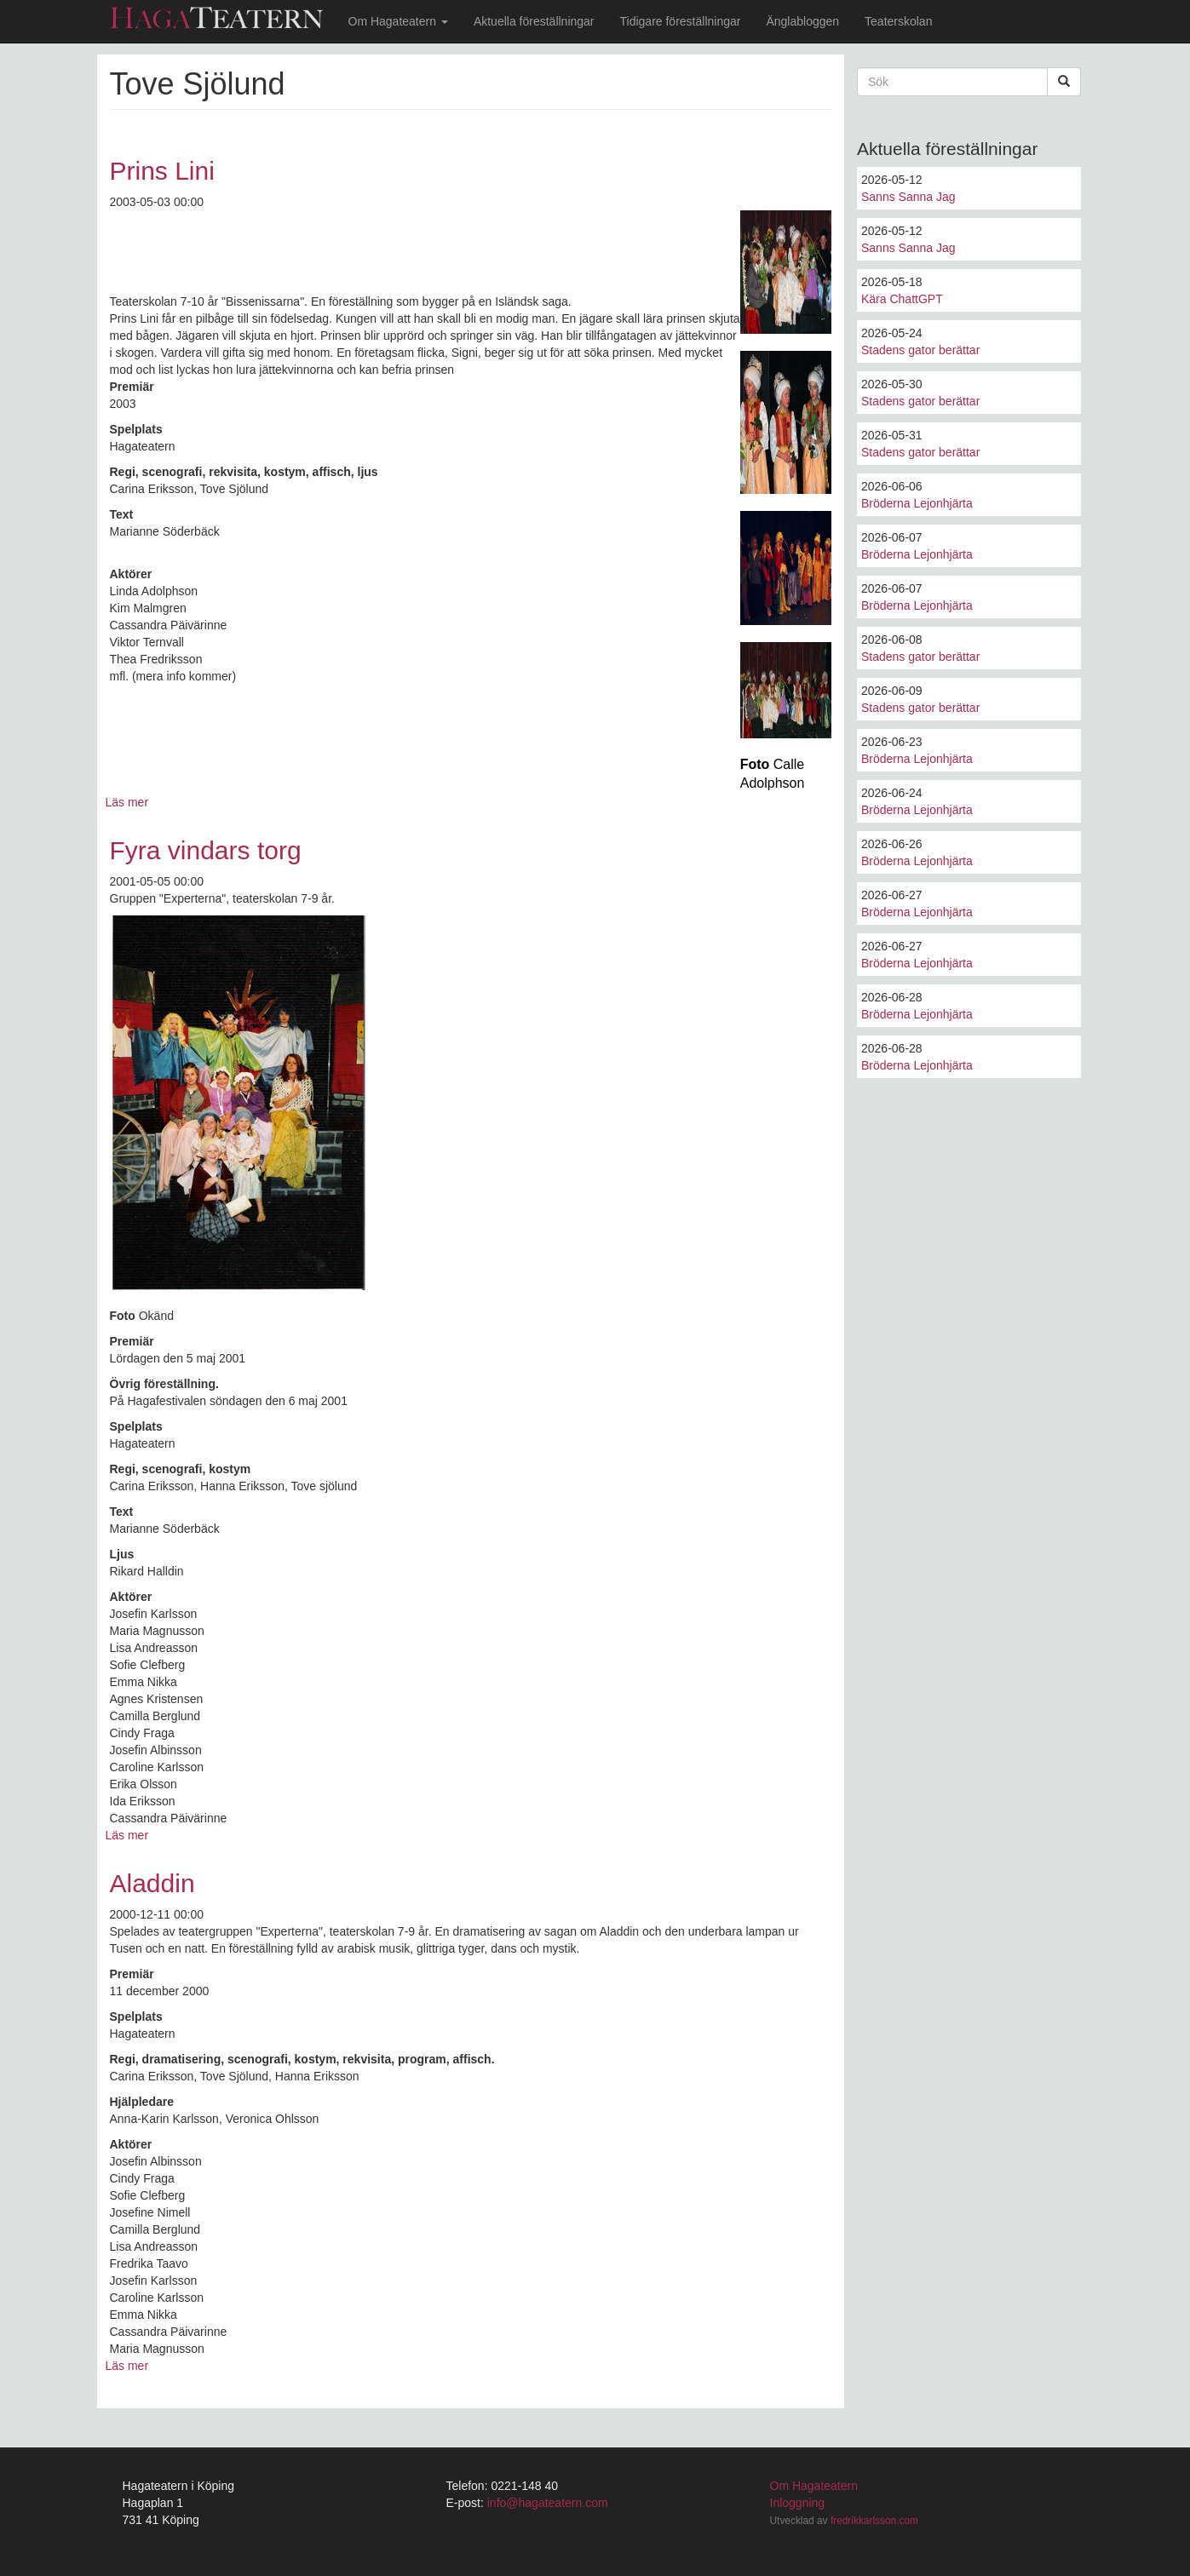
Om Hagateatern (398, 21)
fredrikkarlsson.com (874, 2521)
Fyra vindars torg (206, 850)
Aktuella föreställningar (534, 21)
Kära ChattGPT (902, 299)
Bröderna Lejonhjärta (917, 503)
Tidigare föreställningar (680, 21)
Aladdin (152, 1883)
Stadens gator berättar (920, 350)
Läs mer (127, 802)
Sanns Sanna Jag (908, 197)
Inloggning (797, 2503)
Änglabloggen (802, 21)
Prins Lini (162, 171)
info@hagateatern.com (547, 2503)
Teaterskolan (898, 21)
